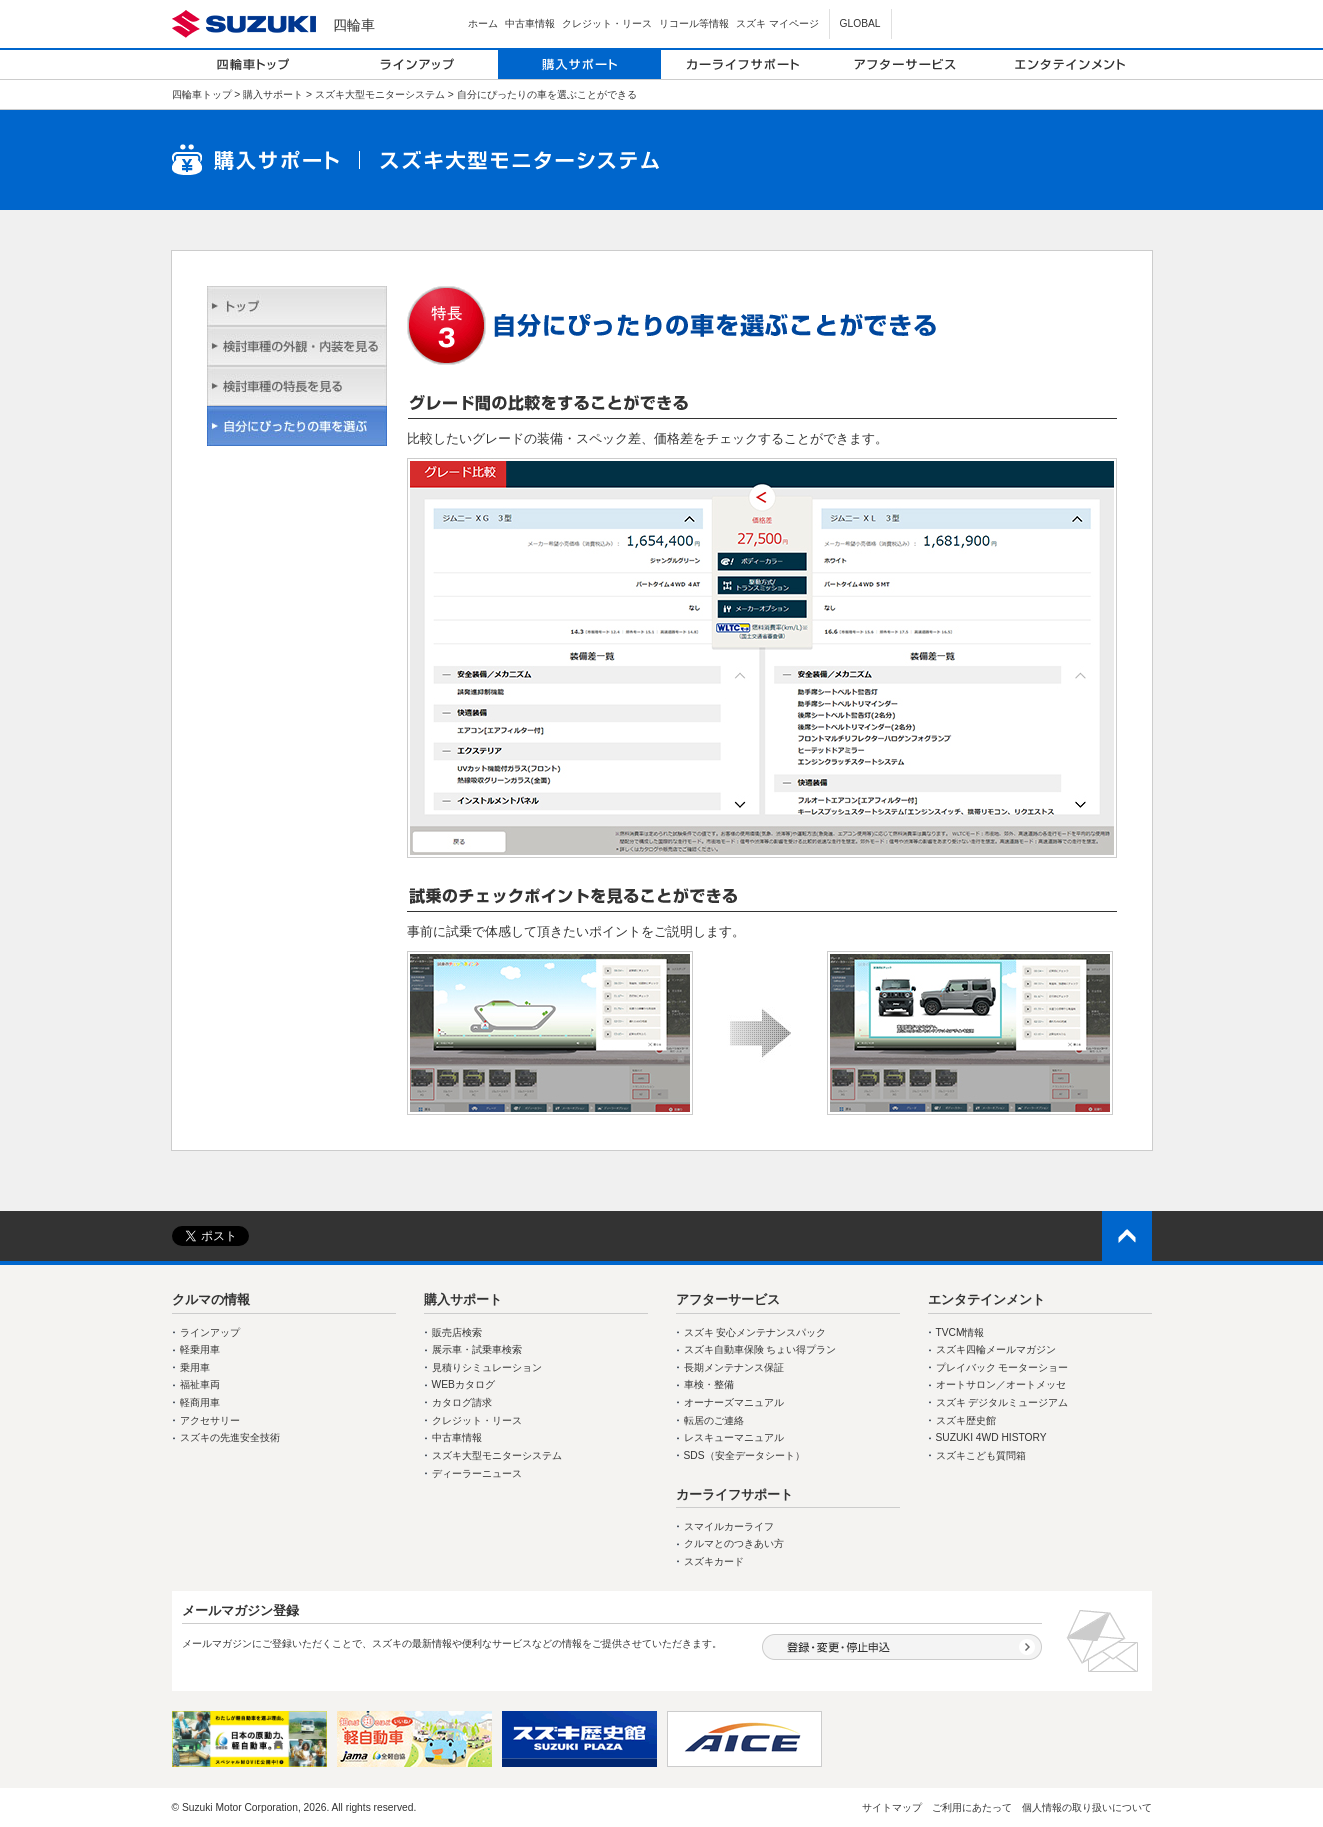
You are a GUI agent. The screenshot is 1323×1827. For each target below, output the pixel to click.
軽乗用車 (200, 1349)
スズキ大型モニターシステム (380, 94)
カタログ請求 (462, 1402)
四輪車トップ (202, 94)
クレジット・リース (607, 23)
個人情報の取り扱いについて (1087, 1807)
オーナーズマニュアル (734, 1402)
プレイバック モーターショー (1002, 1367)
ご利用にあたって (972, 1807)
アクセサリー (210, 1420)
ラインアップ (210, 1332)
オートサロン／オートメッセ (1001, 1384)
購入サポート (273, 94)
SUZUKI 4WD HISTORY (991, 1437)
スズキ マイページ (777, 23)
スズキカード (714, 1561)
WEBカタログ (463, 1384)
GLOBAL (860, 23)
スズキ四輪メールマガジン (996, 1349)
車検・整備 (709, 1384)
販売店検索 (457, 1332)
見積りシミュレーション (487, 1367)
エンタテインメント (986, 1299)
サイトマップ (892, 1807)
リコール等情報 (694, 23)
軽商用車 (200, 1402)
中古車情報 (530, 23)
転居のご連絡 (714, 1420)
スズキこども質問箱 (981, 1455)
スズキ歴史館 (966, 1420)
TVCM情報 (960, 1332)
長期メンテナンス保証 (734, 1367)
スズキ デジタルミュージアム (1002, 1402)
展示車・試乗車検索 (477, 1349)
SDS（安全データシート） (744, 1455)
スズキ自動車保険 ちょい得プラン (760, 1349)
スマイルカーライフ (729, 1526)
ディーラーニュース (477, 1473)
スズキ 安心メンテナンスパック (755, 1332)
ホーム (483, 23)
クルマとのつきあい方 (734, 1543)
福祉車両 (200, 1384)
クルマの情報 (211, 1299)
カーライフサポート (734, 1494)
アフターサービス (728, 1299)
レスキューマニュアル (734, 1437)
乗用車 (195, 1367)
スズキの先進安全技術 (230, 1437)
